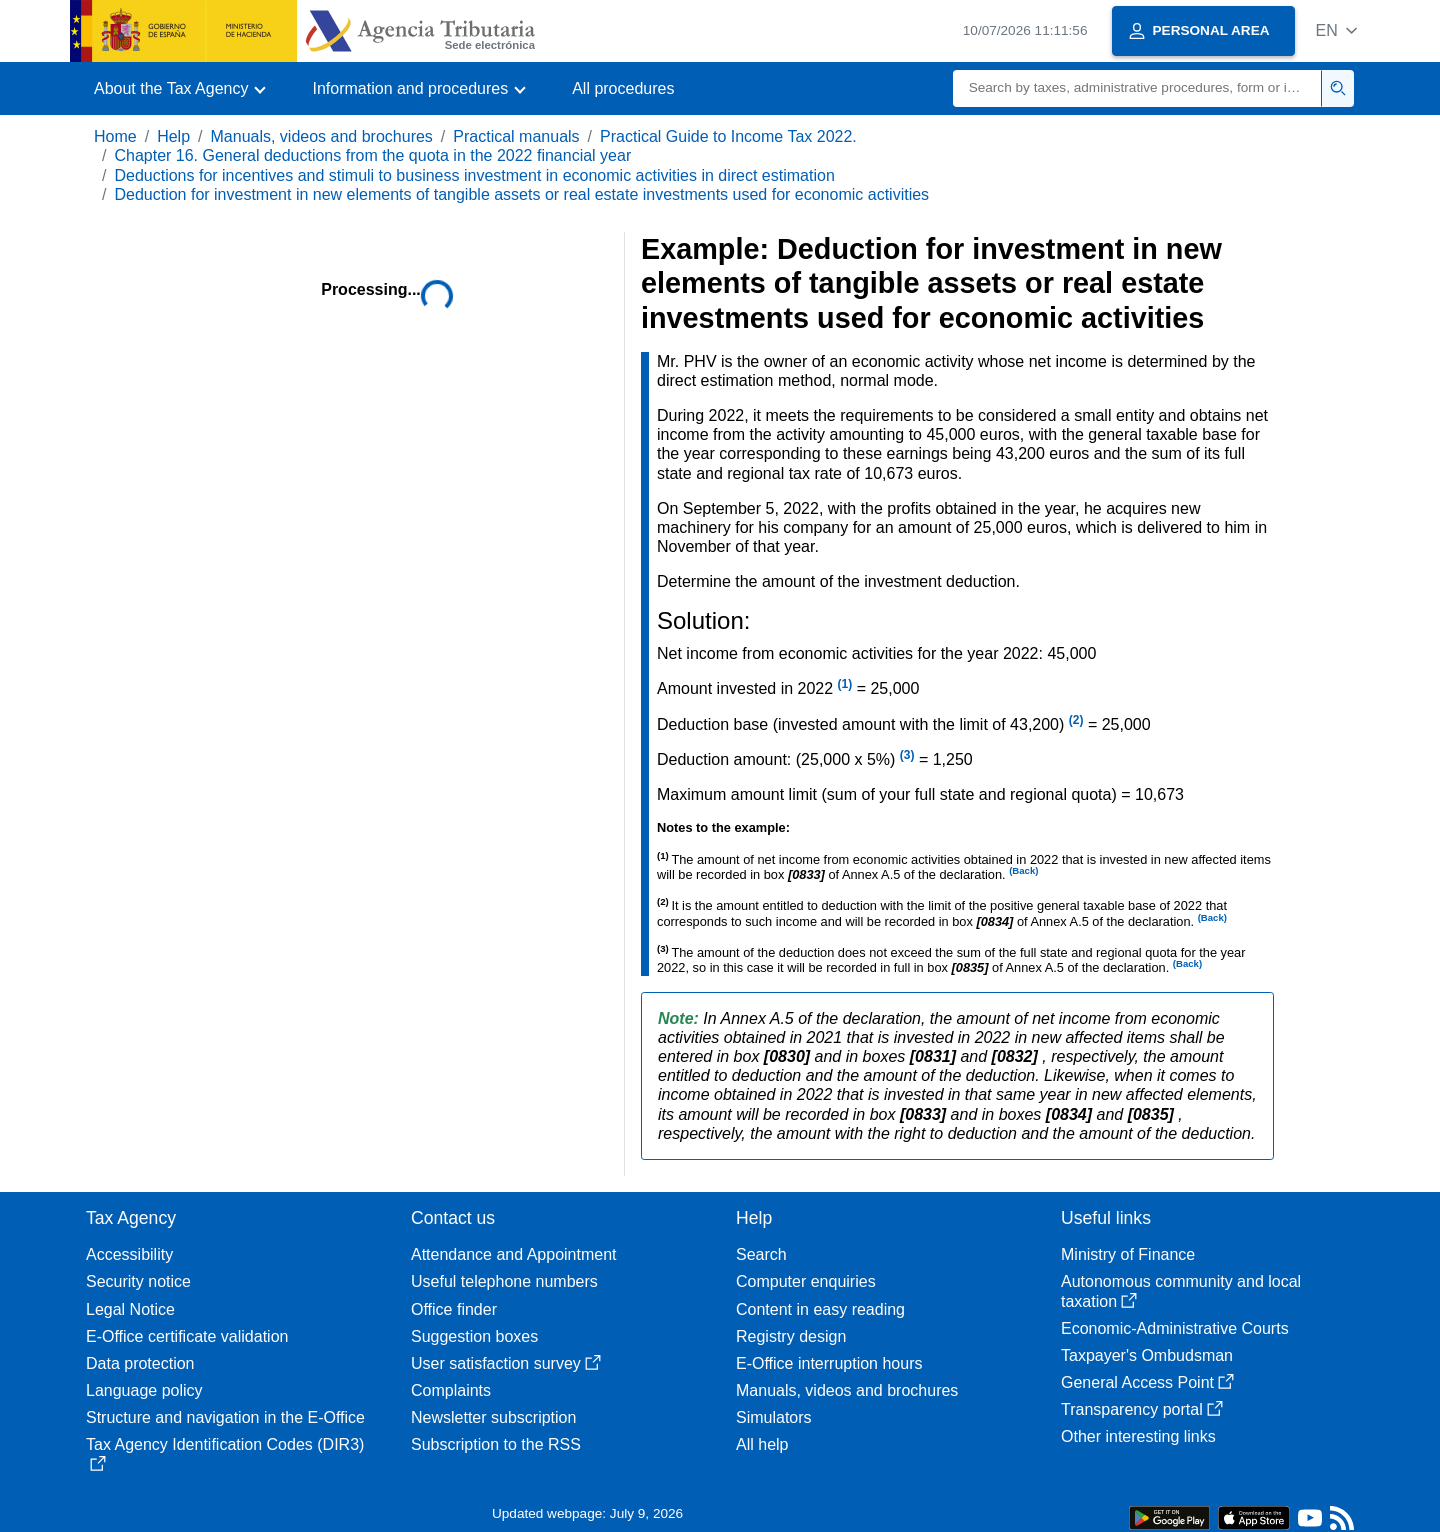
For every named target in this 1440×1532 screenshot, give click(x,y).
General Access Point (1147, 1382)
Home (115, 136)
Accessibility (129, 1254)
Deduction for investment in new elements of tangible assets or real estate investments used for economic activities (521, 194)
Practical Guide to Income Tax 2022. (728, 136)
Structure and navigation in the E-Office (225, 1417)
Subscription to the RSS (496, 1444)
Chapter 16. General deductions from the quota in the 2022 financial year (372, 155)
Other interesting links (1138, 1436)
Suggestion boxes (474, 1336)
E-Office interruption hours (829, 1363)
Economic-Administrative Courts (1175, 1328)
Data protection (140, 1363)
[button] (1336, 30)
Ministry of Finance (1128, 1254)
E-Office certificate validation (187, 1336)
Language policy (144, 1390)
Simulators (774, 1417)
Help (173, 136)
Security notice (138, 1281)
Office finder (454, 1309)
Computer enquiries (806, 1281)
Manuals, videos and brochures (322, 136)
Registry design (791, 1336)
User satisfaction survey (506, 1363)
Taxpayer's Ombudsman (1147, 1355)
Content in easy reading (820, 1309)
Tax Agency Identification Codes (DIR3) (225, 1453)
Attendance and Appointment (514, 1254)
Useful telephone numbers (504, 1281)
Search (761, 1254)
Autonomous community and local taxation (1181, 1291)
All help (762, 1444)
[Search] (1137, 88)
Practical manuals (516, 136)
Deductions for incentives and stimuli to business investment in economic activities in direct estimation (474, 175)
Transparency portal (1142, 1409)
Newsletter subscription (493, 1417)
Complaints (451, 1390)
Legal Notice (130, 1309)
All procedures (623, 88)
